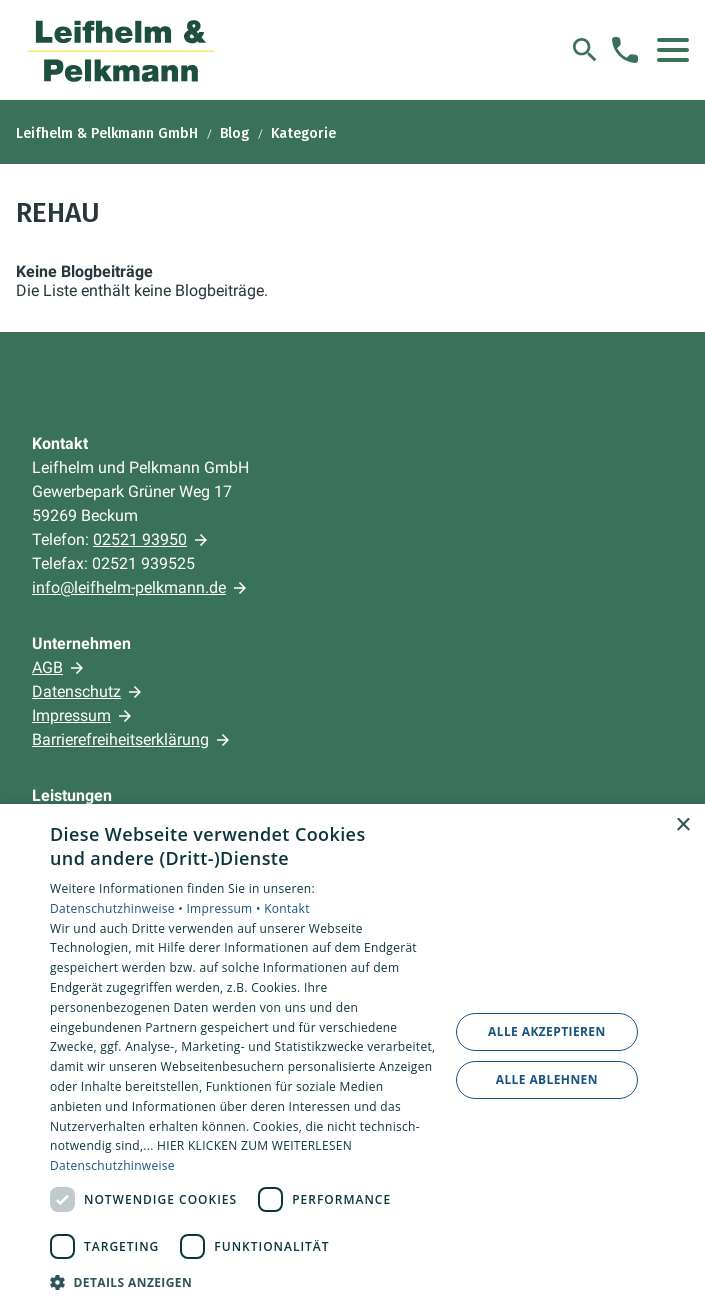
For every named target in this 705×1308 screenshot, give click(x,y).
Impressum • (225, 908)
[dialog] (352, 1056)
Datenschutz (76, 691)
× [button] (682, 825)
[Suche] (585, 50)
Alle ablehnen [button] (547, 1079)
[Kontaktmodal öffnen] (625, 50)
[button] (673, 50)
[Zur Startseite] (121, 50)
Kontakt (287, 908)
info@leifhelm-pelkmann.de (129, 587)
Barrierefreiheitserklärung (120, 739)
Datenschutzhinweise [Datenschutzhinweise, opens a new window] (112, 1165)
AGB (47, 667)
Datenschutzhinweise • (118, 908)
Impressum (71, 715)
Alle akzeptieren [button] (547, 1031)
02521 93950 (140, 539)
